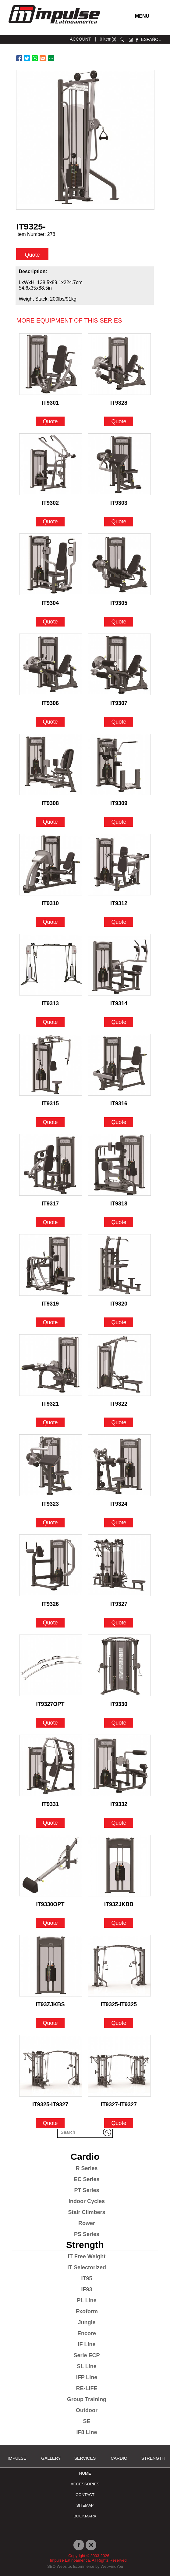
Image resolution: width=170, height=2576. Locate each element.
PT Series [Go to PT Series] (86, 2190)
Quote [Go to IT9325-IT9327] (50, 2123)
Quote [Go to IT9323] (50, 1522)
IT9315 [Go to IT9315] (50, 1103)
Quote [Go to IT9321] (50, 1422)
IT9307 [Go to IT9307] (118, 703)
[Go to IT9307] (119, 664)
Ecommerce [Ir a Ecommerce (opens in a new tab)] (83, 2566)
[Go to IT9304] (50, 564)
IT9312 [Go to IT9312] (118, 903)
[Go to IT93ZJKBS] (50, 1965)
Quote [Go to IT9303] (118, 521)
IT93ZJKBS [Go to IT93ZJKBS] (50, 2004)
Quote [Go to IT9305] (118, 622)
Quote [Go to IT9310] (50, 922)
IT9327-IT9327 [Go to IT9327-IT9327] (119, 2104)
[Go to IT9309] (119, 764)
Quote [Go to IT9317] (50, 1222)
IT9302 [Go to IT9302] (50, 503)
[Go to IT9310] (50, 864)
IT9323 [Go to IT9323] (50, 1504)
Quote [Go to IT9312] (118, 922)
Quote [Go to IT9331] (50, 1823)
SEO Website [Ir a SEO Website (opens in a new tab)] (59, 2566)
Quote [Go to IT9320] (118, 1322)
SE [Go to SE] (86, 2421)
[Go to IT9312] (119, 864)
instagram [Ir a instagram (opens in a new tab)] (131, 40)
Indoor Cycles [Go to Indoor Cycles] (87, 2201)
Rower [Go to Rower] (86, 2223)
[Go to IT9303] (119, 464)
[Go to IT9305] (119, 564)
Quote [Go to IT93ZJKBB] (118, 1923)
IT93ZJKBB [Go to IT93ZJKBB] (118, 1904)
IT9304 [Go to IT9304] (50, 603)
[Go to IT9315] (50, 1065)
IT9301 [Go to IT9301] (50, 403)
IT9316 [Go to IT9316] (118, 1103)
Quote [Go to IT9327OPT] (50, 1723)
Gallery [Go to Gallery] (51, 2458)
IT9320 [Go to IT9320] (118, 1304)
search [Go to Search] (122, 40)
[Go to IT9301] (50, 364)
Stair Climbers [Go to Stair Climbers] (86, 2212)
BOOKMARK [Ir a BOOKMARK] (84, 2516)
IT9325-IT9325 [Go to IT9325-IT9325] (119, 2004)
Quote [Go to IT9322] (118, 1422)
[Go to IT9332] (119, 1765)
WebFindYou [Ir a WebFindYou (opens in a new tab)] (112, 2566)
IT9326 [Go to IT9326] (50, 1604)
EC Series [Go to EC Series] (86, 2179)
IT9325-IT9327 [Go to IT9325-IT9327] (50, 2104)
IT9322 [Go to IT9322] (118, 1404)
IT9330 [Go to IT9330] (118, 1704)
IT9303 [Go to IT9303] (118, 503)
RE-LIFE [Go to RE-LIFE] (86, 2388)
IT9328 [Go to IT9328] (118, 403)
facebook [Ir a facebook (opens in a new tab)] (137, 40)
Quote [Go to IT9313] (50, 1022)
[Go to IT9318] (119, 1165)
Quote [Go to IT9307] (118, 722)
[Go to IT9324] (119, 1465)
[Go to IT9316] (119, 1065)
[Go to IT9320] (119, 1265)
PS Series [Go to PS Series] (86, 2234)
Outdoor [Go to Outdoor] (86, 2410)
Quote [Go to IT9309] (118, 822)
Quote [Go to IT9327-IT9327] (118, 2123)
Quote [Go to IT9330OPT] (50, 1923)
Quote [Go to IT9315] (50, 1122)
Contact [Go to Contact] (85, 2494)
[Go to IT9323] (50, 1465)
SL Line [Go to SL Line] (87, 2366)
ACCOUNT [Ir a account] (80, 39)
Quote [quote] (32, 254)
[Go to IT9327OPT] (50, 1665)
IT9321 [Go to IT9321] (50, 1404)
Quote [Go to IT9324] (118, 1522)
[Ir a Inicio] (54, 25)
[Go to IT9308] (50, 764)
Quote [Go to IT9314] (118, 1022)
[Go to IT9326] (50, 1565)
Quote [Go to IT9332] (118, 1823)
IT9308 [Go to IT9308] (50, 803)
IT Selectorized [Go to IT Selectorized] (86, 2267)
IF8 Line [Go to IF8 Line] (86, 2432)
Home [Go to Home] (85, 2473)
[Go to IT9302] (50, 464)
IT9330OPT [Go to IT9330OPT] (50, 1904)
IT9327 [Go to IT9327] (118, 1604)
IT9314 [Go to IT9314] (118, 1003)
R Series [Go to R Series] (86, 2168)
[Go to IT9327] (119, 1565)
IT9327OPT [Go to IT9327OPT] (50, 1704)
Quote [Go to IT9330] (118, 1723)
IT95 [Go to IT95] (86, 2278)
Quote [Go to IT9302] (50, 521)
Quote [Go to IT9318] (118, 1222)
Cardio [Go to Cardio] (84, 2156)
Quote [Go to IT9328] (118, 421)
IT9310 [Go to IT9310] (50, 903)
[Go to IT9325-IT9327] (50, 2066)
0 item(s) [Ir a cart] (108, 39)
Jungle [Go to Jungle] (86, 2322)
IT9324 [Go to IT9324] (118, 1504)
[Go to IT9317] (50, 1165)
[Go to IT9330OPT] (50, 1865)
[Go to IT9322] (119, 1365)
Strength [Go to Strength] (85, 2245)
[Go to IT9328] (119, 364)
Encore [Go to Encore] (86, 2333)
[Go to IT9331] (50, 1765)
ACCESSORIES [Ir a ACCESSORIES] (85, 2484)
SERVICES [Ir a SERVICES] (85, 2458)
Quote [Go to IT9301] (50, 421)
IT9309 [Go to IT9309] (118, 803)
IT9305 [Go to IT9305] (118, 603)
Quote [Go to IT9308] (50, 822)
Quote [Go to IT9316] (118, 1122)
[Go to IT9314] (119, 964)
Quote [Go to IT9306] (50, 722)
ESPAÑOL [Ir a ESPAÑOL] (151, 39)
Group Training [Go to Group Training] (86, 2399)
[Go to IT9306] (50, 664)
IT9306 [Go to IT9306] (50, 703)
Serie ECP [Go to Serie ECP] (86, 2355)
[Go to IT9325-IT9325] (119, 1965)
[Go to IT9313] (50, 964)
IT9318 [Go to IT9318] (118, 1204)
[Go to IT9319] (50, 1265)
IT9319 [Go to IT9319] (50, 1304)
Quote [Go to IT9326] (50, 1623)
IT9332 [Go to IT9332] (118, 1804)
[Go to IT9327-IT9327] (119, 2066)
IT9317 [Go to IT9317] (50, 1204)
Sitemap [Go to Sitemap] (85, 2505)
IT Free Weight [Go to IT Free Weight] (87, 2256)
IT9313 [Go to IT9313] (50, 1003)
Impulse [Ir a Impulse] (17, 2458)
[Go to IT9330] (119, 1665)
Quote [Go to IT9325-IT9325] (118, 2023)
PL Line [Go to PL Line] (87, 2300)
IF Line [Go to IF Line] (87, 2344)
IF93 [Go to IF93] (86, 2289)
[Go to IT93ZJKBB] (119, 1865)
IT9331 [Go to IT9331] (50, 1804)
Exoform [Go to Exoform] (87, 2311)
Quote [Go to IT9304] (50, 622)
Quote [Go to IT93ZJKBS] (50, 2023)
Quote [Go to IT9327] (118, 1623)
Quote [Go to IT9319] (50, 1322)
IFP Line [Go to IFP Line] (86, 2377)
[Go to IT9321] (50, 1365)
